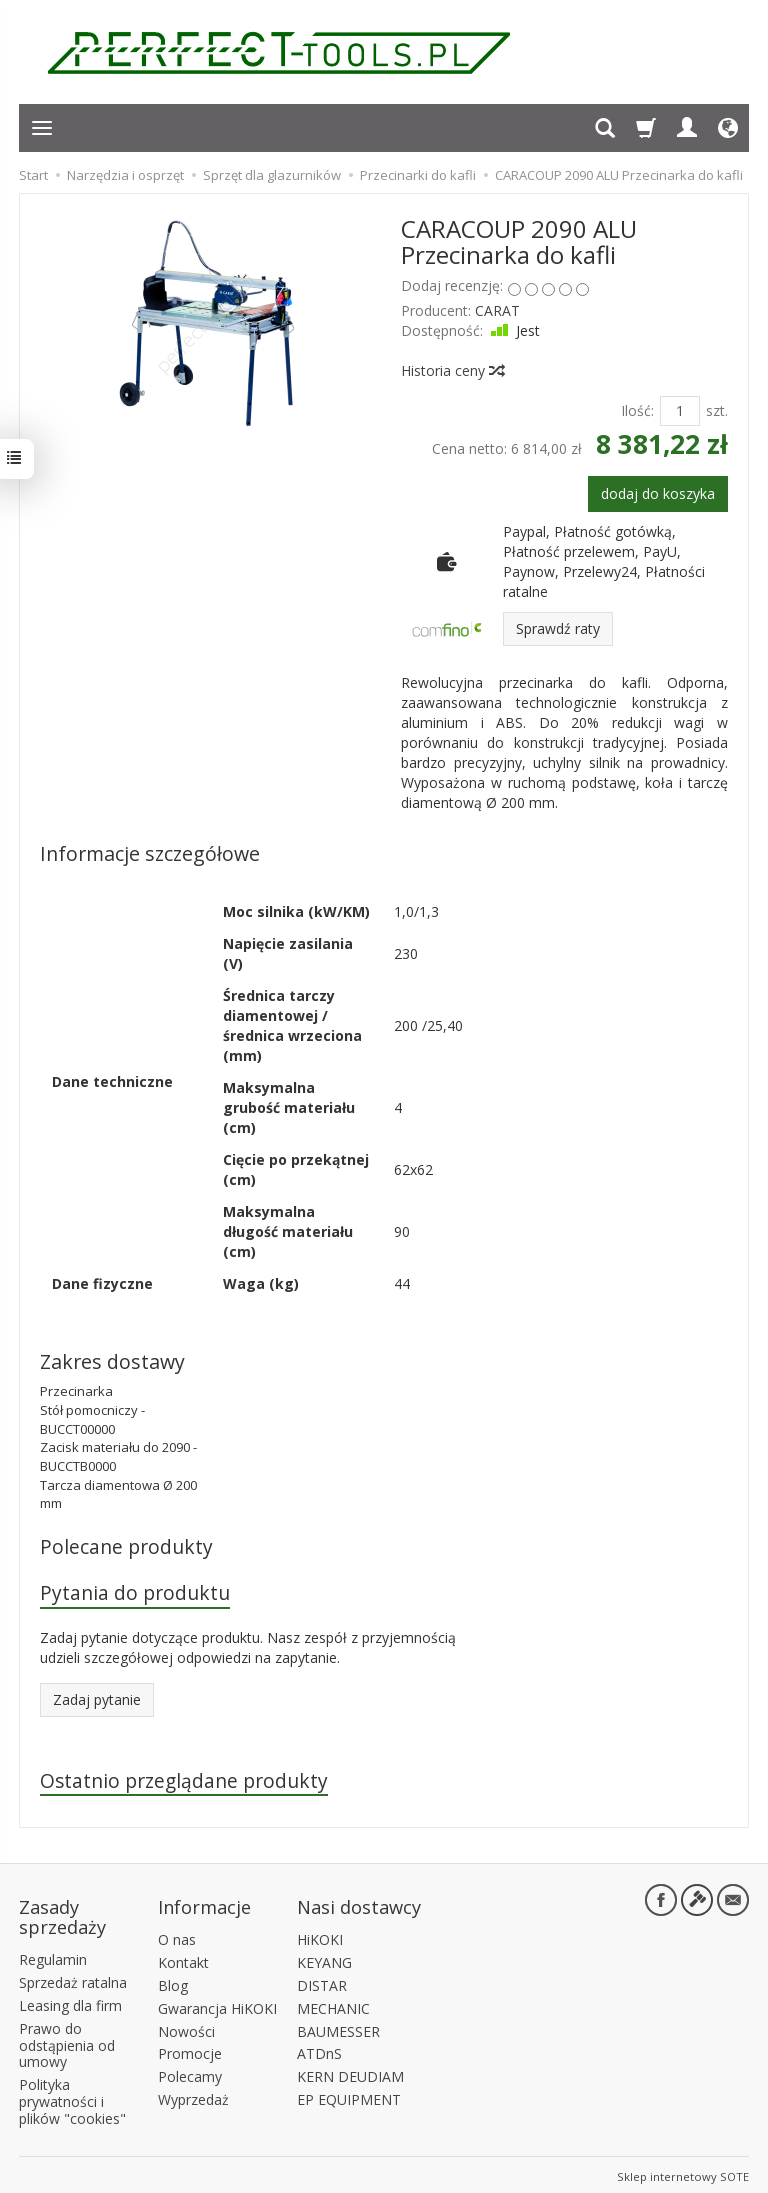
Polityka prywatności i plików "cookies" (72, 2098)
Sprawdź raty (558, 628)
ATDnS (319, 2050)
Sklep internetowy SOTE (683, 2172)
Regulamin (53, 1956)
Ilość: (637, 410)
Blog (173, 1982)
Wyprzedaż (193, 2096)
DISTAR (322, 1982)
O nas (177, 1936)
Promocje (190, 2050)
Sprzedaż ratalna (73, 1979)
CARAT (497, 310)
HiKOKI (320, 1936)
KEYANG (324, 1959)
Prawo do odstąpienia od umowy (67, 2041)
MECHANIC (333, 2004)
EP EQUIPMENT (349, 2096)
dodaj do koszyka (658, 493)
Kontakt (183, 1959)
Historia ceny (452, 370)
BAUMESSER (338, 2027)
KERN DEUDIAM (350, 2073)
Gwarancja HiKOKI (217, 2004)
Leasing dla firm (70, 2002)
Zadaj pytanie (97, 1700)
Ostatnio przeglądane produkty (185, 1781)
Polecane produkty (126, 1546)
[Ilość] (680, 411)
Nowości (186, 2027)
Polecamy (190, 2073)
